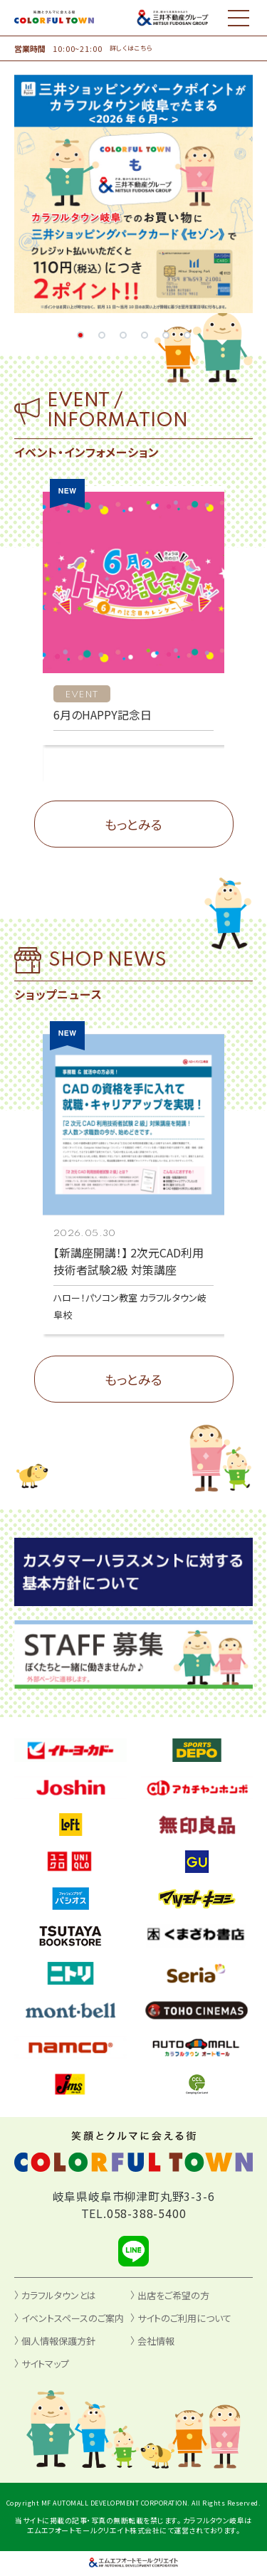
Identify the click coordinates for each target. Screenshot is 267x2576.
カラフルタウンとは (58, 2295)
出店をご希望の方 (173, 2295)
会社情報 (155, 2341)
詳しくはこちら (131, 48)
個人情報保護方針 (58, 2341)
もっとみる (133, 824)
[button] (80, 335)
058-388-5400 (147, 2213)
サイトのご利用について (184, 2318)
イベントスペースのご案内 (72, 2318)
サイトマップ (45, 2363)
